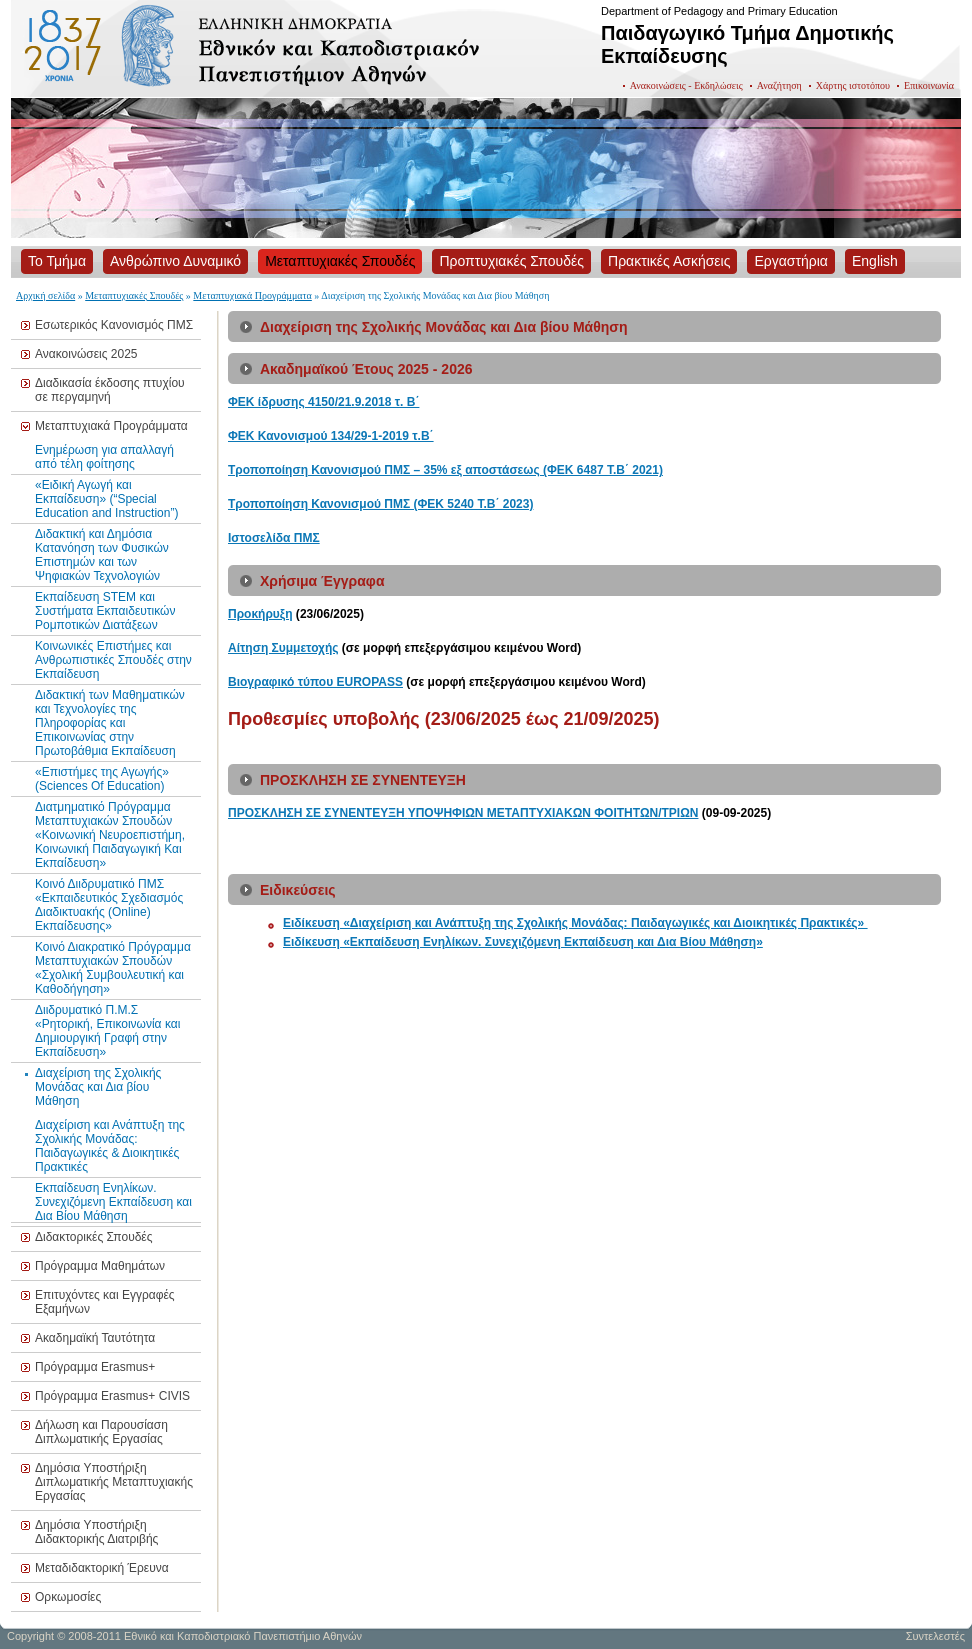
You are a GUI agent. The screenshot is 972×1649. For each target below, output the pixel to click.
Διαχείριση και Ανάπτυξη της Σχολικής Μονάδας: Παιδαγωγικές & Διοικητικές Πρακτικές (110, 1146)
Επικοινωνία (929, 85)
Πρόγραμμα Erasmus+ (95, 1367)
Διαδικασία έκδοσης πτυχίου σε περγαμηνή (110, 390)
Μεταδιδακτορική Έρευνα (102, 1568)
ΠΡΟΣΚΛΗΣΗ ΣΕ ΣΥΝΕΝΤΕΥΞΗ (318, 813)
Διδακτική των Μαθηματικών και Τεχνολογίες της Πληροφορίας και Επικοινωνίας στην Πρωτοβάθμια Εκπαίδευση (110, 723)
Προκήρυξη (260, 614)
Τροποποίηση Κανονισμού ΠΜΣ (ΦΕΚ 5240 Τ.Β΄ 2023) (380, 504)
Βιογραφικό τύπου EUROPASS (315, 682)
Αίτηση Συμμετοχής (283, 648)
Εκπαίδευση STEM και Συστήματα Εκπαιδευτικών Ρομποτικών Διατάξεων (105, 611)
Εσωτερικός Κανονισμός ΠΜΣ (114, 325)
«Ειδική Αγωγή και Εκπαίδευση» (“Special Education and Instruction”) (106, 499)
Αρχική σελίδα (45, 295)
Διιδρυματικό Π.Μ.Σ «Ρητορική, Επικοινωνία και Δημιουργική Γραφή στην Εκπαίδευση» (107, 1031)
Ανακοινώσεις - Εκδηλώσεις (686, 85)
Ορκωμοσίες (68, 1597)
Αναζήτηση (779, 85)
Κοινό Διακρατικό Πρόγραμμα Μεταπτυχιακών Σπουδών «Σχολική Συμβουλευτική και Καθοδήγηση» (113, 968)
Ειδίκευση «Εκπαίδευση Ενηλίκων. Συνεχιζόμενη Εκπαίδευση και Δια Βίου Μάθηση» (523, 942)
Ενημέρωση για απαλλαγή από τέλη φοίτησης (104, 457)
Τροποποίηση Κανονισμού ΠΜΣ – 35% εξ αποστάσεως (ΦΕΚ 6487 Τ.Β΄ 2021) (445, 470)
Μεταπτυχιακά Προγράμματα (252, 295)
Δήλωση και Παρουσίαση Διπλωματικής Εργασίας (101, 1432)
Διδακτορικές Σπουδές (94, 1237)
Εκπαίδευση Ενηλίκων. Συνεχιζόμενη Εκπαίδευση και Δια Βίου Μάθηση (113, 1202)
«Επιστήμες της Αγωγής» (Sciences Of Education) (102, 779)
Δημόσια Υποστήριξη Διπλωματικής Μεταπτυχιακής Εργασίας (114, 1482)
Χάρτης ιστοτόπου (853, 85)
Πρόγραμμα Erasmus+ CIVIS (112, 1396)
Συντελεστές (935, 1636)
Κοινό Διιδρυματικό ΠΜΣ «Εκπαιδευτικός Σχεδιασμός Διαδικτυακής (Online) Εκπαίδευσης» (109, 905)
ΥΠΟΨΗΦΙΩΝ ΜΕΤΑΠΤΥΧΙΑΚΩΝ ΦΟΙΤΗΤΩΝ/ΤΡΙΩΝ (553, 813)
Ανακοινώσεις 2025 (86, 354)
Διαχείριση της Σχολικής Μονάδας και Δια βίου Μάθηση (98, 1087)
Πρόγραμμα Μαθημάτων (100, 1266)
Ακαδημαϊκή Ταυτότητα (95, 1338)
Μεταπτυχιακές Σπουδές (134, 295)
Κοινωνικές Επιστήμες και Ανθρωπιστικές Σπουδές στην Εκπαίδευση (113, 660)
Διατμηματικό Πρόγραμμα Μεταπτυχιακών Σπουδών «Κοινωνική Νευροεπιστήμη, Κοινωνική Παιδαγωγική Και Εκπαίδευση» (110, 835)
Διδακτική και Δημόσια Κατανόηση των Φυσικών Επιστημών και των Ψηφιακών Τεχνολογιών (102, 555)
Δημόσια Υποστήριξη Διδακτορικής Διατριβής (96, 1532)
